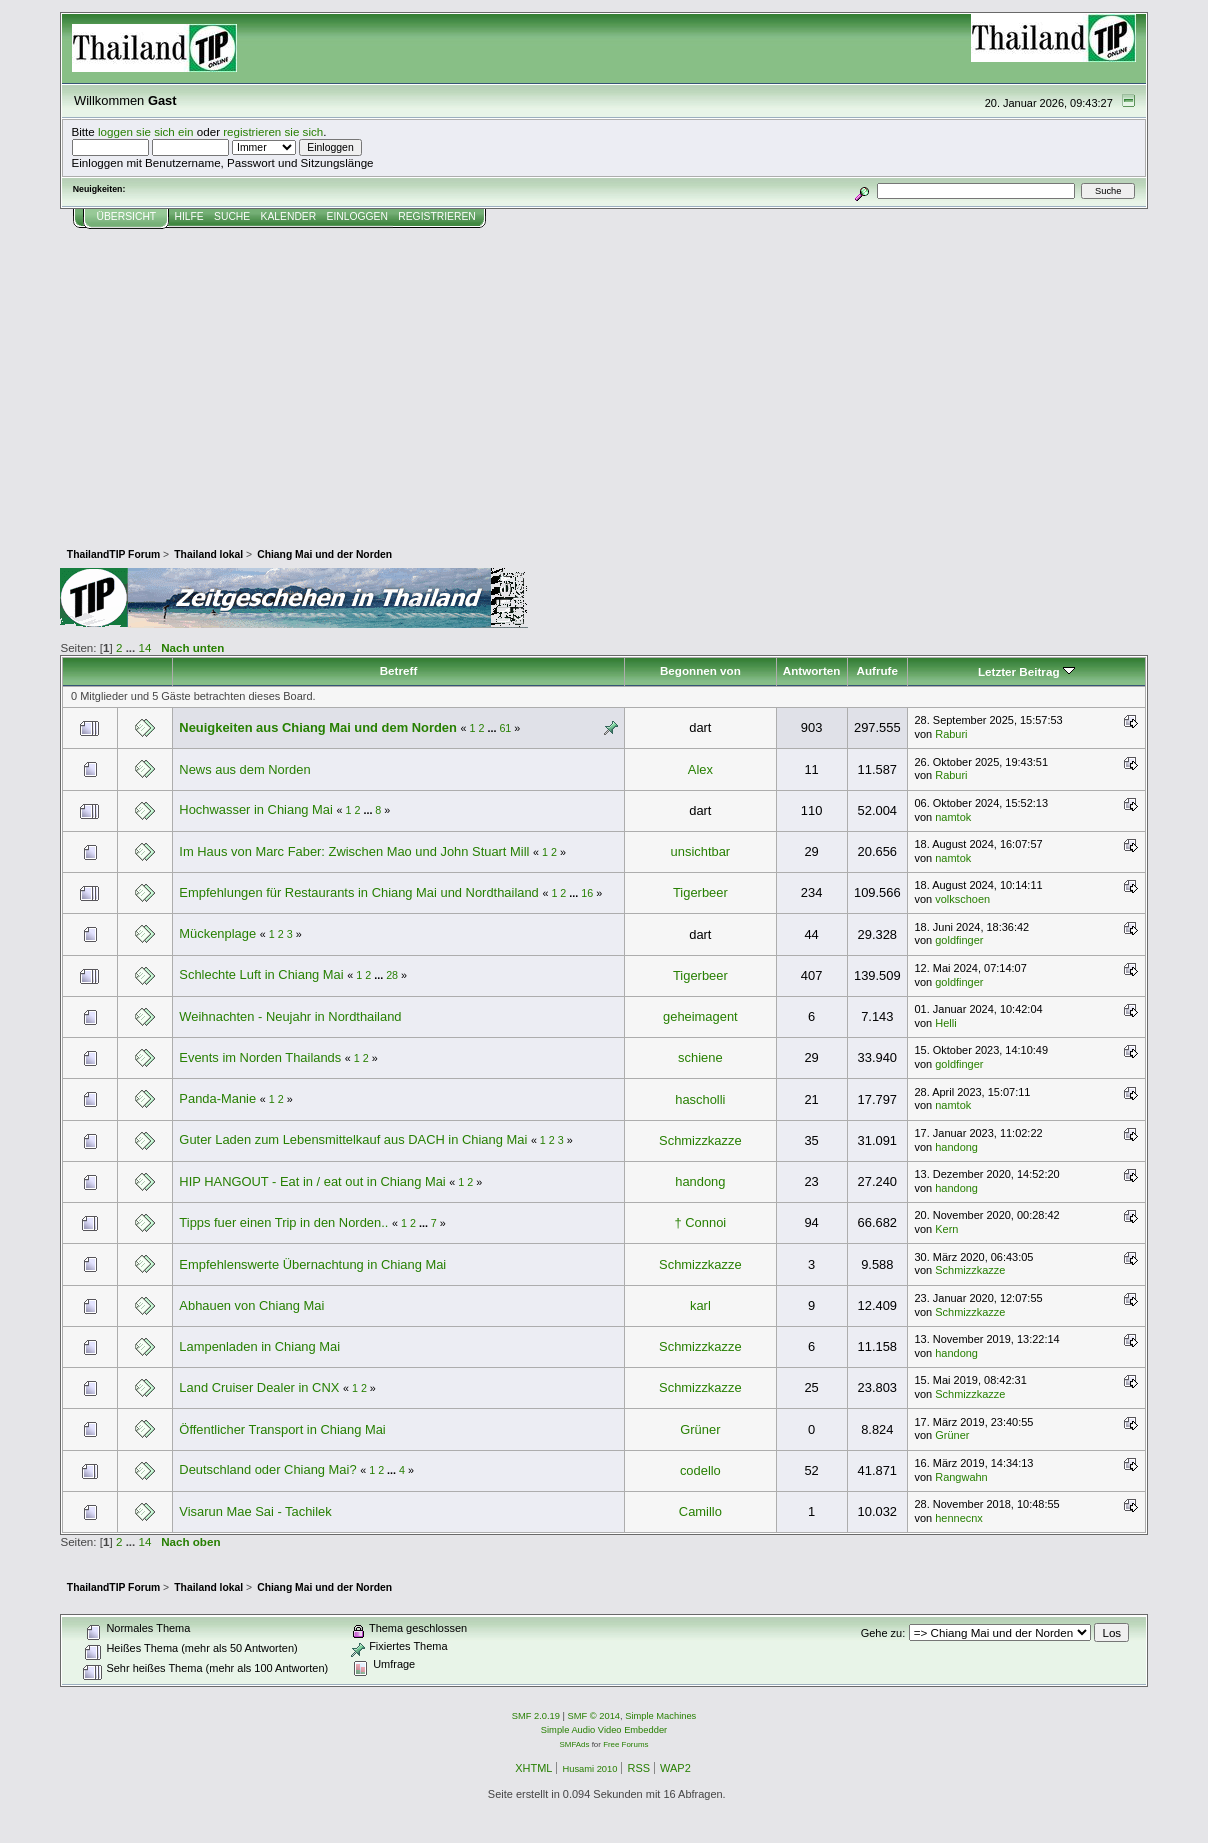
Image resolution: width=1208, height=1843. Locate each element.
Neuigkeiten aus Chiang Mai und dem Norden (318, 727)
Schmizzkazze (700, 1140)
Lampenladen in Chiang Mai (259, 1346)
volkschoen (962, 899)
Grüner (700, 1429)
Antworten (812, 670)
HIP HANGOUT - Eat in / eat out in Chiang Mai (312, 1181)
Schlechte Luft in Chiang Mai (261, 974)
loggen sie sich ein (146, 131)
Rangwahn (961, 1477)
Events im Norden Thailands (260, 1057)
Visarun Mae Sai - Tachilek (255, 1511)
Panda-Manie (217, 1098)
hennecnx (959, 1518)
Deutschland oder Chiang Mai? (267, 1469)
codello (700, 1470)
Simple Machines (660, 1716)
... (132, 647)
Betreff (399, 670)
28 (392, 975)
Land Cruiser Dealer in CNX (259, 1387)
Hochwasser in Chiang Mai (256, 809)
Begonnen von (700, 670)
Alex (700, 769)
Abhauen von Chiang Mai (251, 1305)
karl (700, 1305)
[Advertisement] (604, 379)
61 (505, 728)
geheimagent (700, 1016)
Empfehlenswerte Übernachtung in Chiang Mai (312, 1264)
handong (956, 1147)
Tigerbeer (700, 892)
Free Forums (625, 1744)
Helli (945, 1023)
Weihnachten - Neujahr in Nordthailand (290, 1016)
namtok (953, 817)
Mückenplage (217, 933)
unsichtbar (701, 851)
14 (145, 647)
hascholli (700, 1099)
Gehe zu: (883, 1633)
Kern (946, 1229)
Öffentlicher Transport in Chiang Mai (282, 1429)
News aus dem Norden (244, 769)
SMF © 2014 (594, 1716)
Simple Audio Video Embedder (604, 1730)
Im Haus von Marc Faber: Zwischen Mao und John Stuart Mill (356, 851)
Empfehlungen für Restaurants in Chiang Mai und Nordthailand (358, 892)
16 (587, 893)
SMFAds (575, 1744)
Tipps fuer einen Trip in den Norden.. (283, 1222)
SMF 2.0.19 (536, 1716)
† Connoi (701, 1222)
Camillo (700, 1511)
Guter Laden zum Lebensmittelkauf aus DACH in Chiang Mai (353, 1139)
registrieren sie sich (273, 131)
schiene (700, 1057)
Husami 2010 (589, 1769)
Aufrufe (877, 670)
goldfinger (959, 940)
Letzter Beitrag (1026, 671)
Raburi (951, 734)
